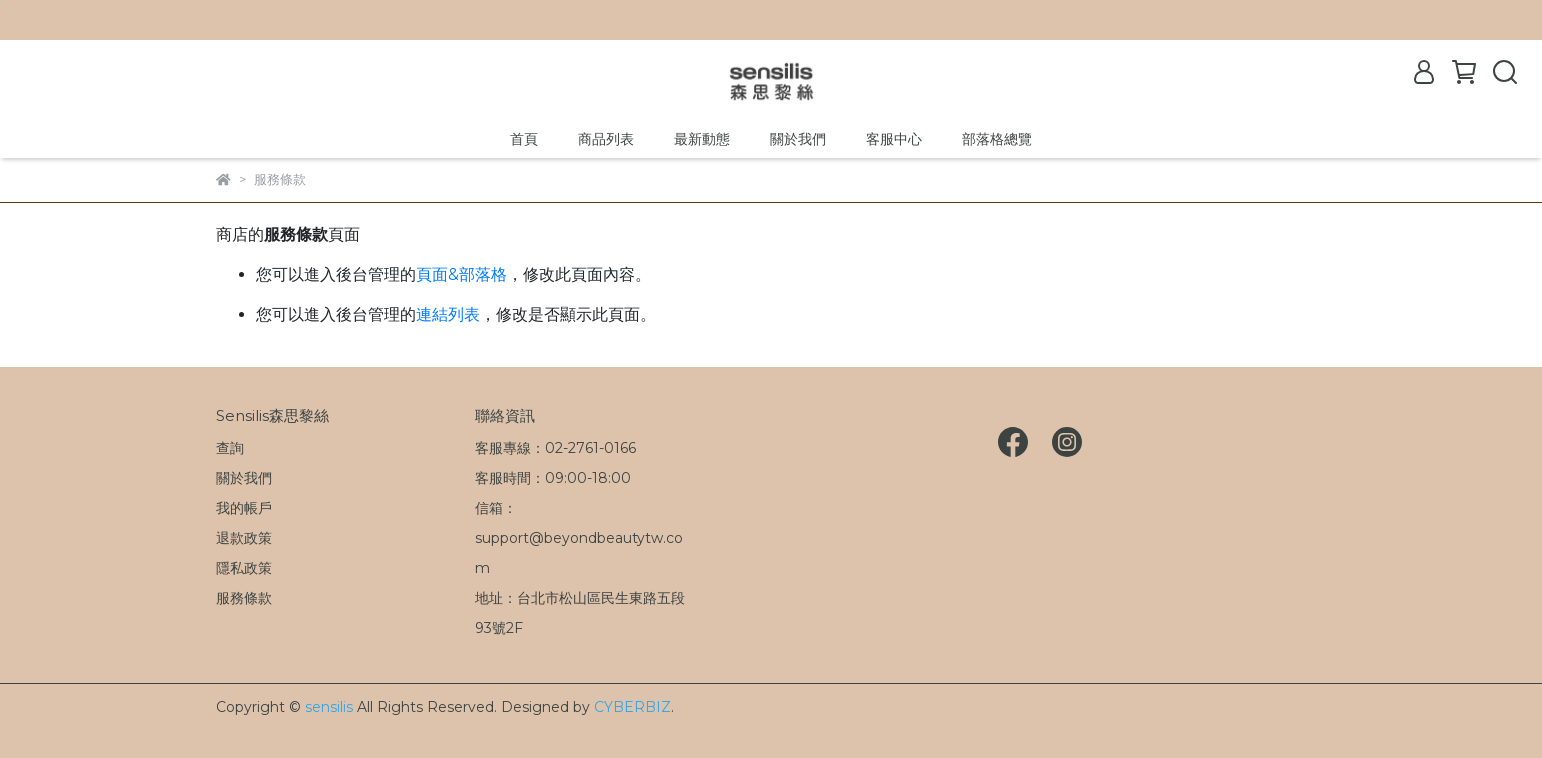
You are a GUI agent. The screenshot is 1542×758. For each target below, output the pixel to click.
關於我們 (798, 139)
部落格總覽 (997, 139)
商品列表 (606, 139)
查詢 (230, 448)
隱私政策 (244, 568)
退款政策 (244, 538)
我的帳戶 (244, 508)
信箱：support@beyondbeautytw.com (579, 538)
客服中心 (894, 139)
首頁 (524, 139)
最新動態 (702, 139)
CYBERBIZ (632, 707)
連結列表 (448, 314)
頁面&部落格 (461, 274)
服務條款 (244, 598)
